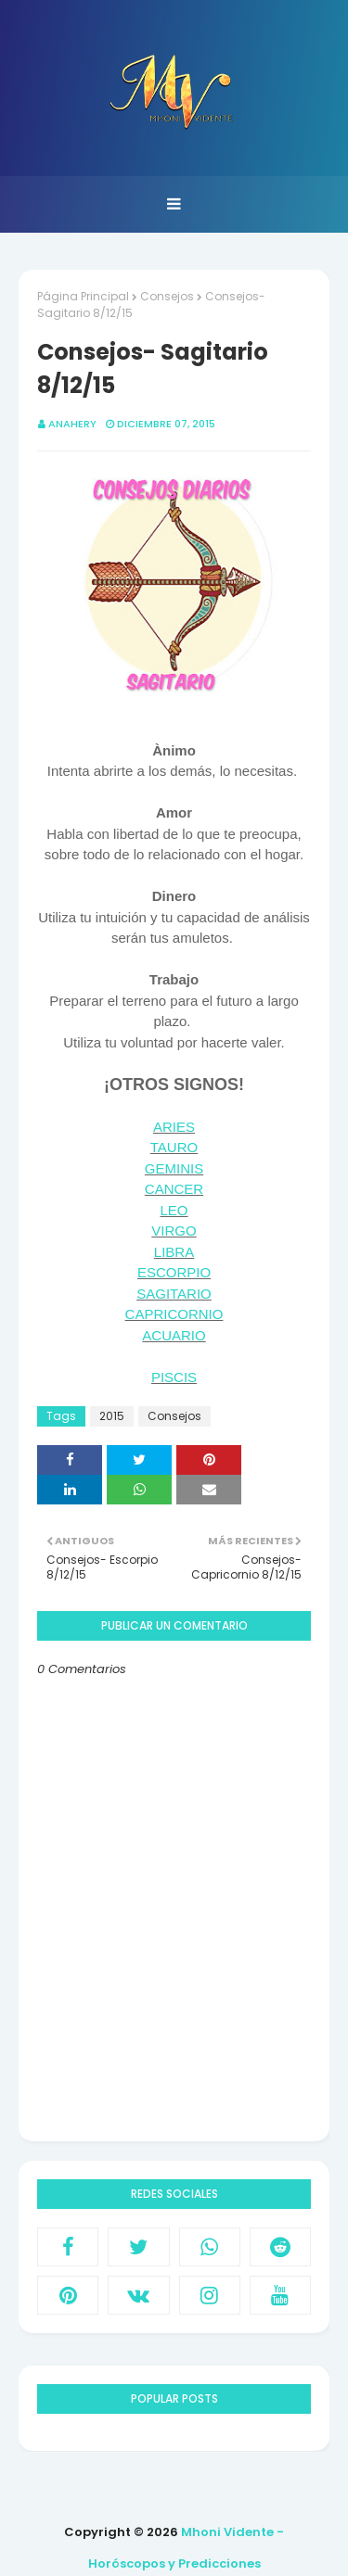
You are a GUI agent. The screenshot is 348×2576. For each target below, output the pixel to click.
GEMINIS (174, 1168)
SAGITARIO (174, 1293)
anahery (72, 423)
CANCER (174, 1189)
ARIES (174, 1127)
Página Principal (83, 296)
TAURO (174, 1147)
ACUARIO (173, 1335)
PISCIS (174, 1377)
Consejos (167, 296)
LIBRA (174, 1252)
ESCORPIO (174, 1272)
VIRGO (173, 1230)
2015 (111, 1416)
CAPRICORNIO (174, 1314)
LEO (173, 1210)
